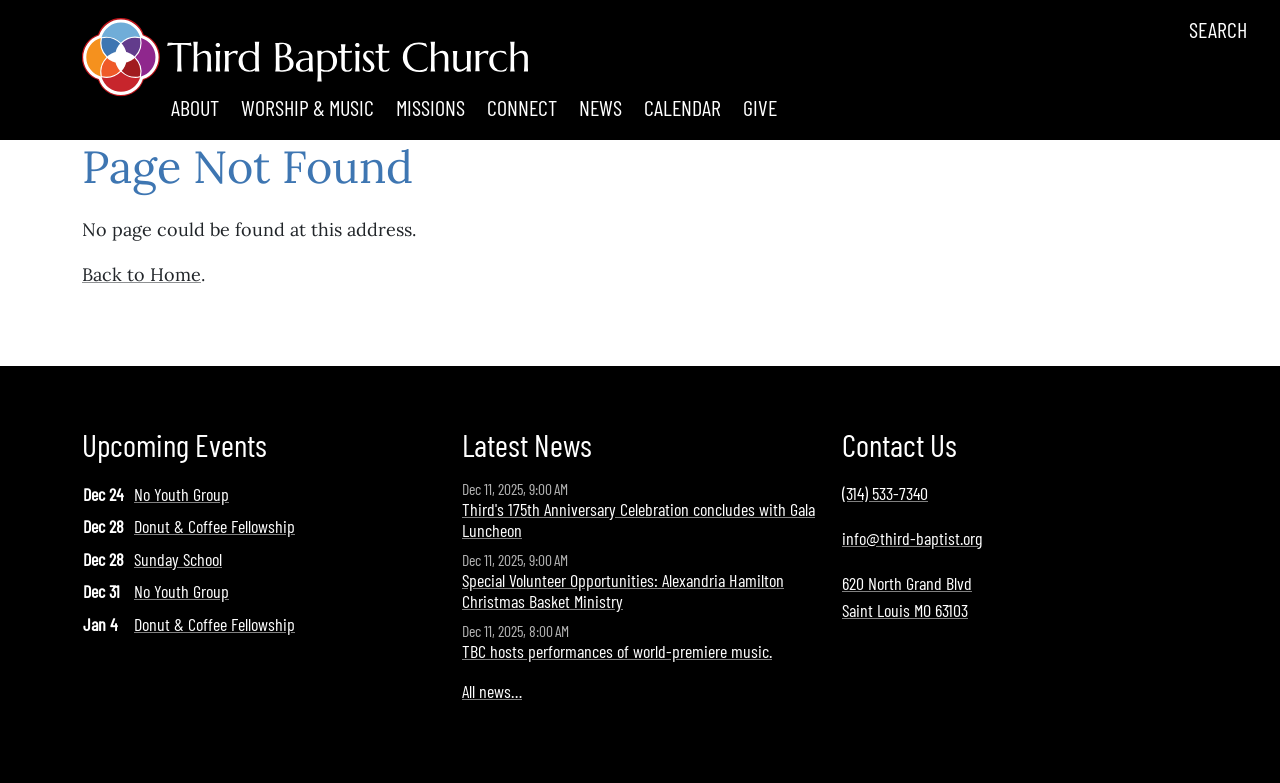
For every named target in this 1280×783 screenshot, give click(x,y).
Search (1218, 29)
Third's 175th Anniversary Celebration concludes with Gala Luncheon (638, 520)
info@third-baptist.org (912, 538)
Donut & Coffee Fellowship (214, 526)
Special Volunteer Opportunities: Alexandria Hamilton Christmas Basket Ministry (623, 591)
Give (760, 107)
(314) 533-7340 (885, 493)
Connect (522, 107)
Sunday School (178, 559)
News (600, 107)
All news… (492, 691)
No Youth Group (181, 494)
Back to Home (141, 274)
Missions (430, 107)
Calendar (682, 107)
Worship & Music (307, 107)
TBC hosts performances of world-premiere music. (617, 651)
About (195, 107)
